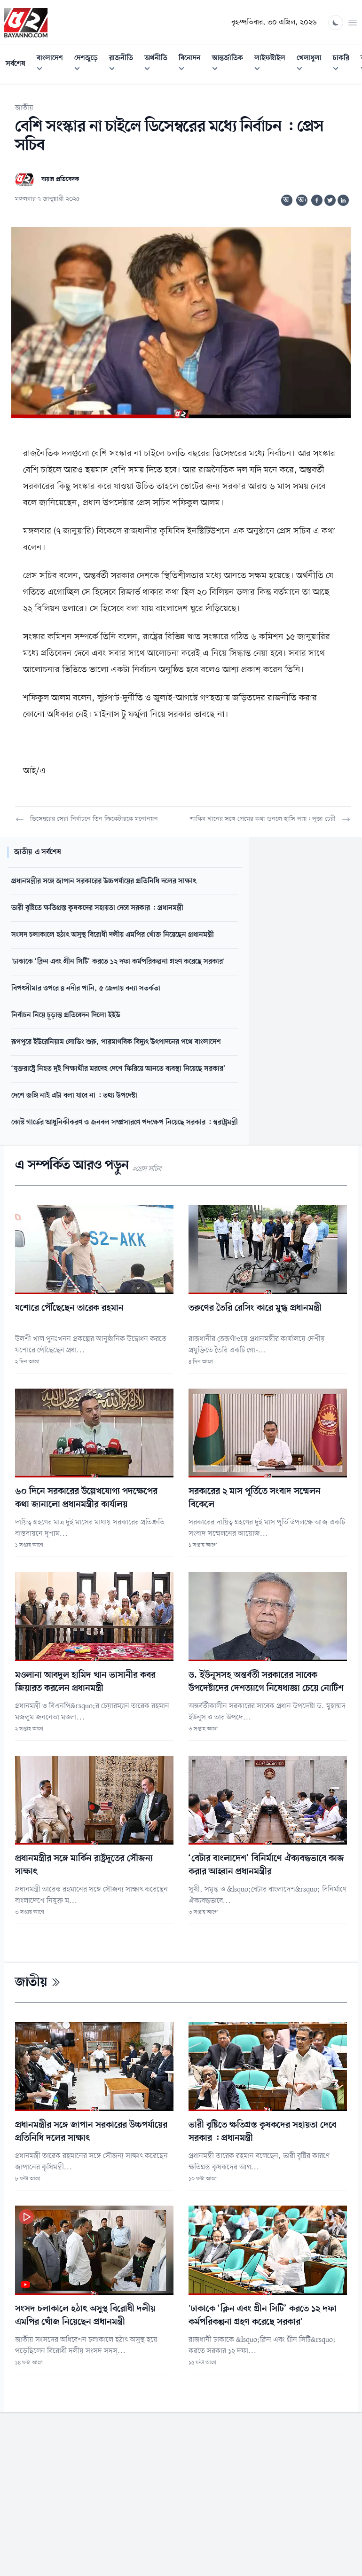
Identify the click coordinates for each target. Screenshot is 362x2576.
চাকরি (344, 64)
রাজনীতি (124, 64)
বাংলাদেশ (53, 64)
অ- (287, 200)
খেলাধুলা (312, 64)
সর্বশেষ (15, 64)
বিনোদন (192, 64)
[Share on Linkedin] (343, 200)
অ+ (302, 200)
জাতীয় (24, 108)
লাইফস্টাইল (272, 64)
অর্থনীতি (158, 64)
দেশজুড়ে (88, 64)
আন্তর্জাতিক (230, 64)
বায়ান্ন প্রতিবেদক (60, 179)
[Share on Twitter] (330, 200)
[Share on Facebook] (317, 200)
